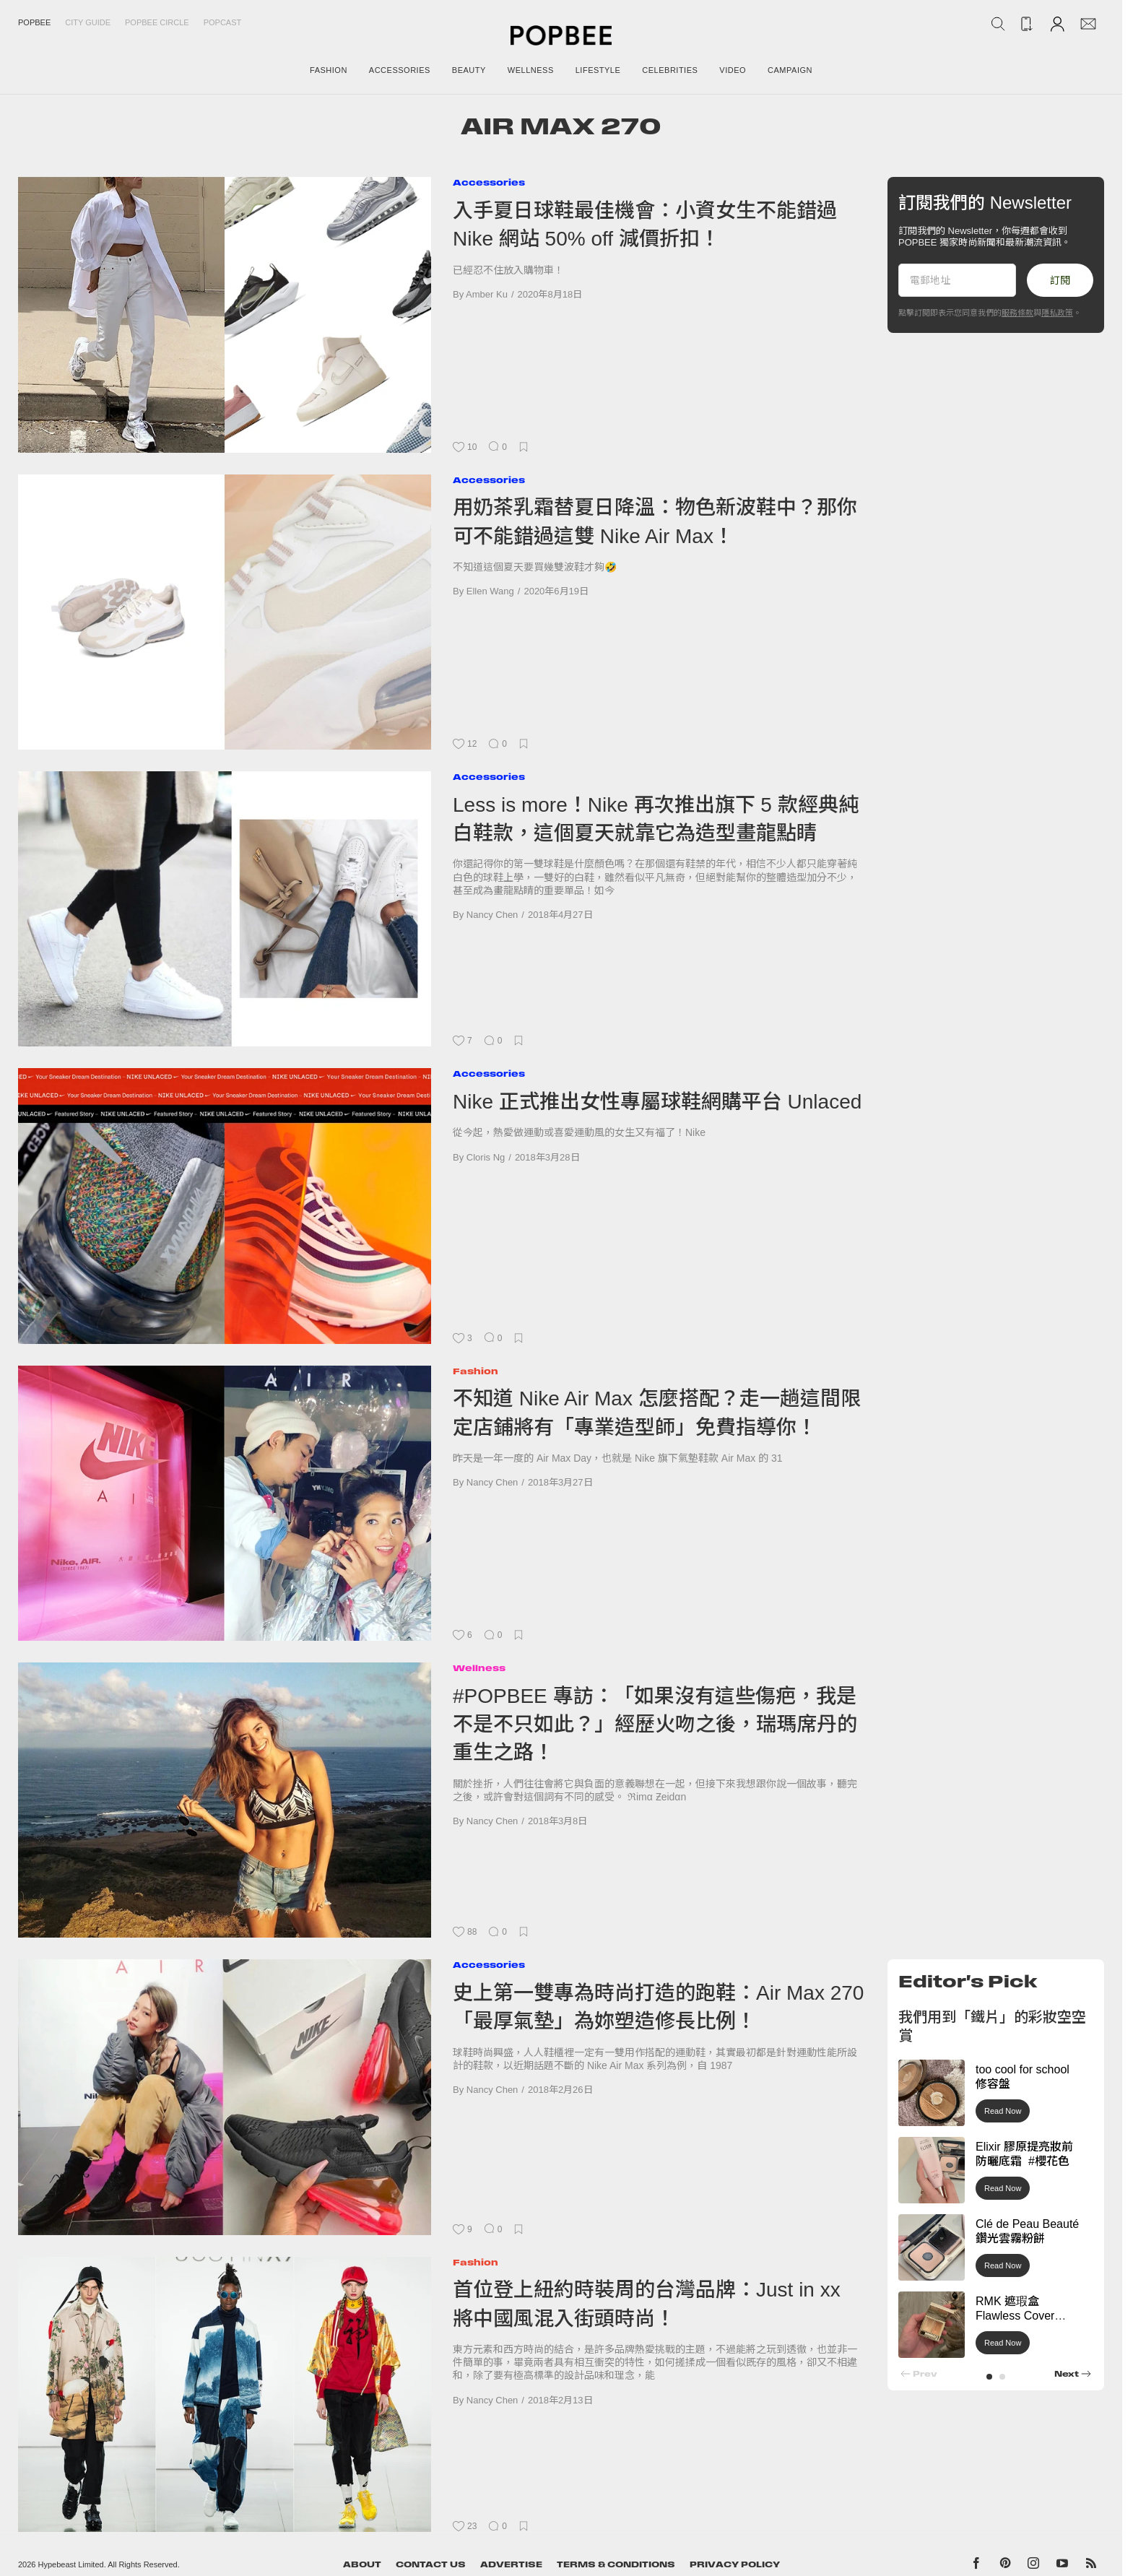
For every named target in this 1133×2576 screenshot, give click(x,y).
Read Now (1002, 2111)
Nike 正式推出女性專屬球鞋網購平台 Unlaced (657, 1101)
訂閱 (1060, 280)
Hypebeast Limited (71, 2564)
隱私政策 (1057, 312)
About (362, 2564)
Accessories (489, 182)
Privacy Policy (735, 2564)
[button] (989, 2377)
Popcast (223, 22)
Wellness (479, 1668)
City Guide (87, 22)
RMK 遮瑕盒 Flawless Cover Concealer (1015, 2316)
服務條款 (1017, 312)
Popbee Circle (157, 22)
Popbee (34, 22)
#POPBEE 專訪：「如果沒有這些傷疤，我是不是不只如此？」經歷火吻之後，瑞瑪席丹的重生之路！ (655, 1724)
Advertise (511, 2564)
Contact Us (431, 2564)
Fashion (475, 1371)
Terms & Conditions (616, 2564)
